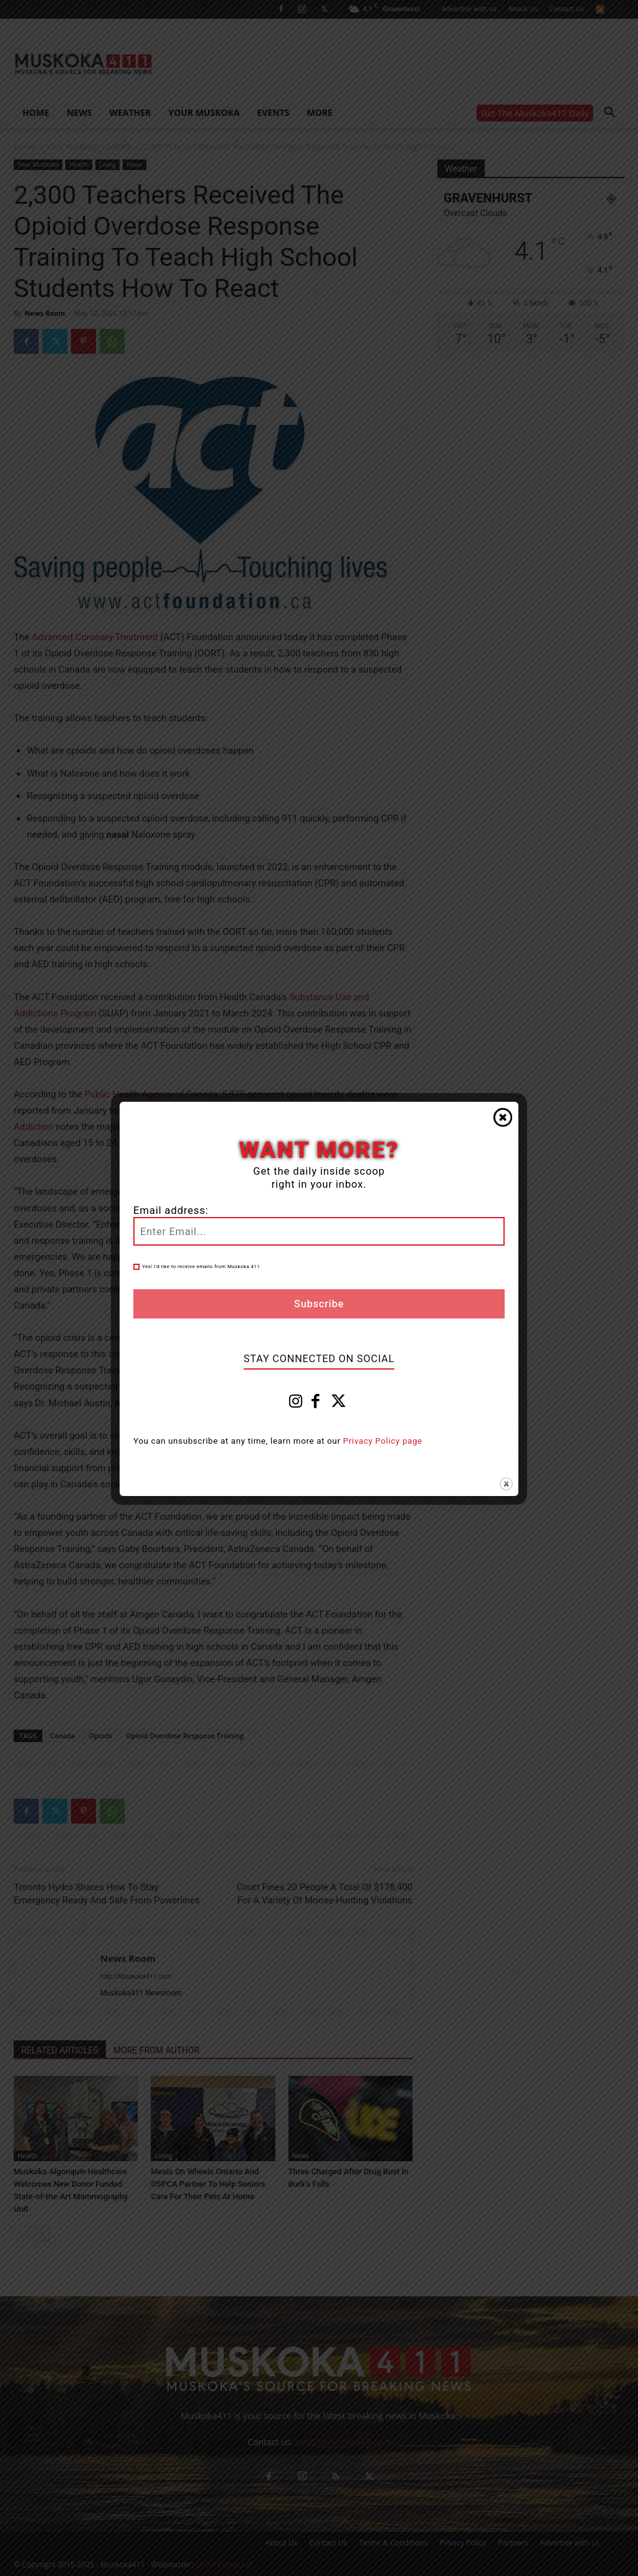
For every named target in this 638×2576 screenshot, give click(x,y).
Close (502, 1117)
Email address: (170, 1210)
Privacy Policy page (382, 1441)
